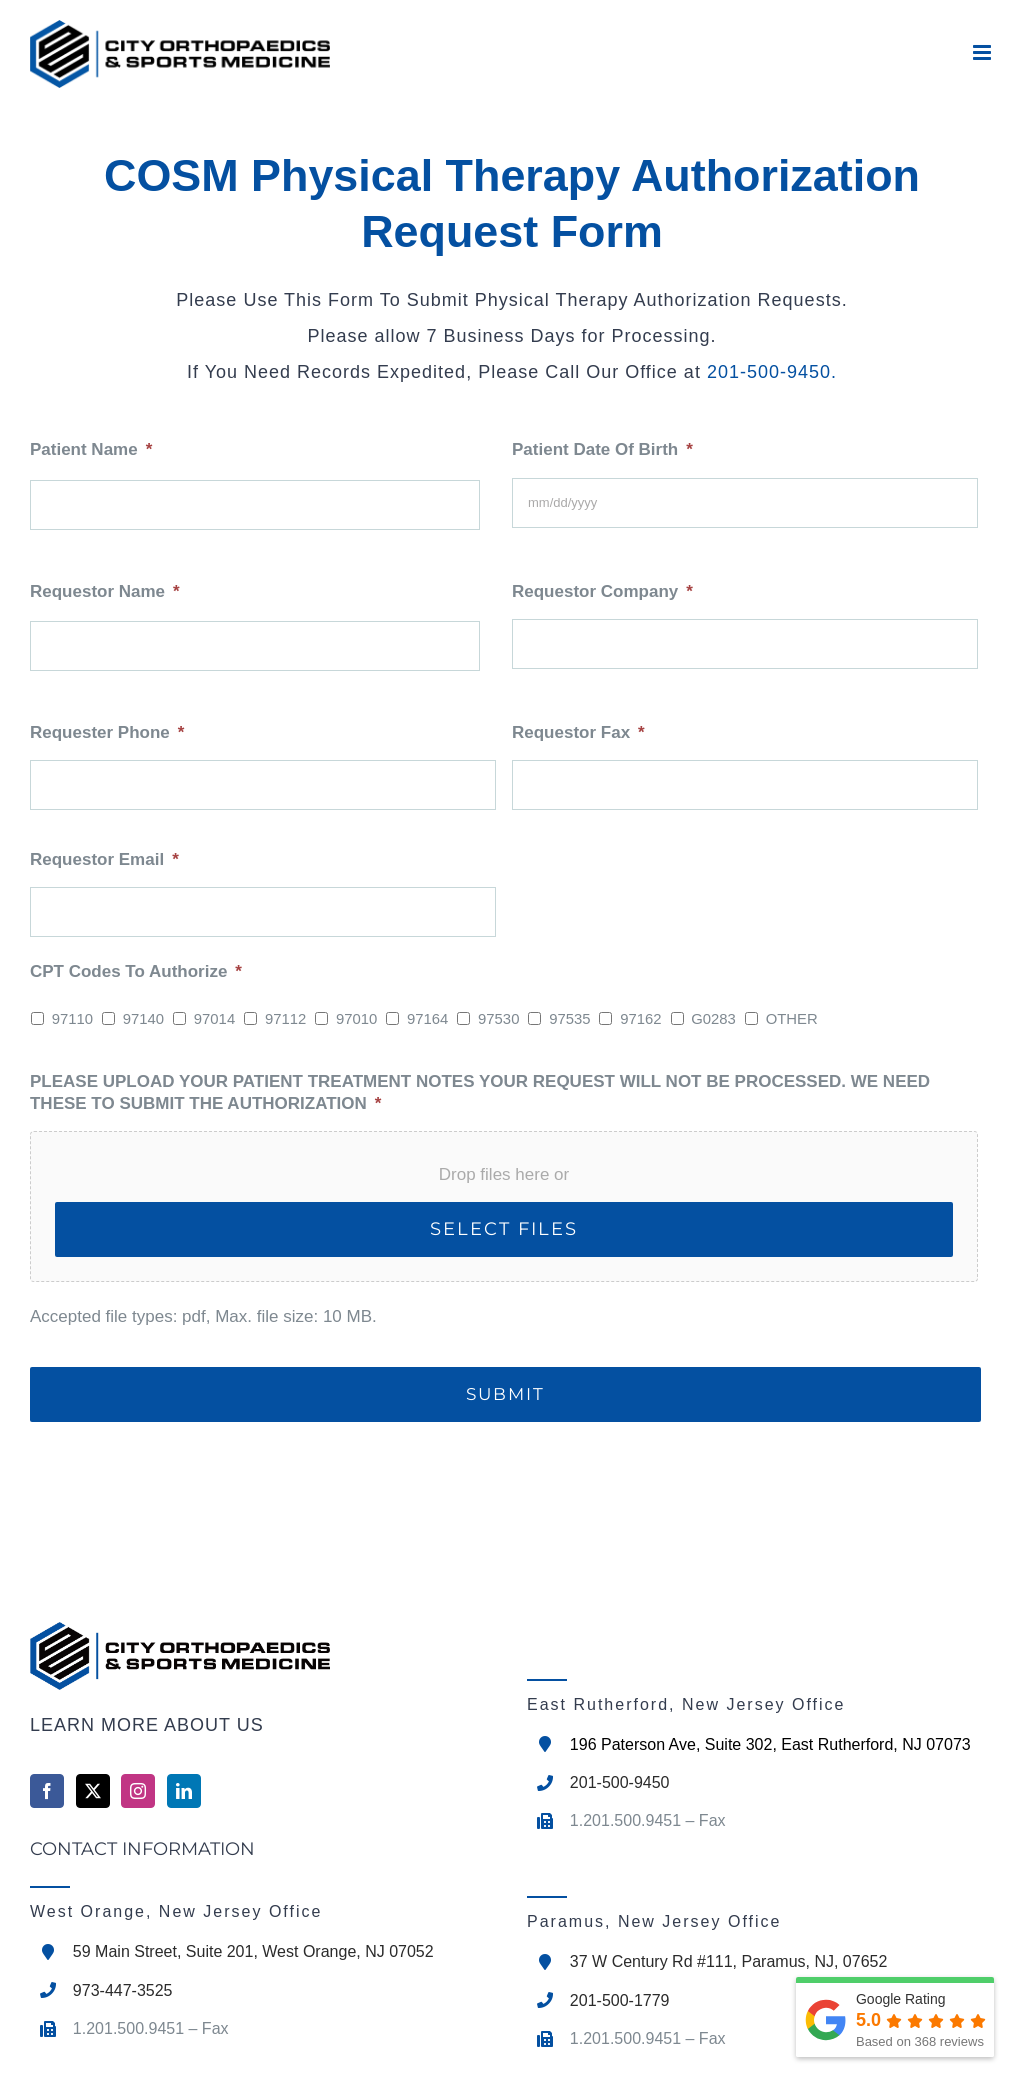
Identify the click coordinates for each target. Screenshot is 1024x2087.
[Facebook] (47, 1791)
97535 (569, 1019)
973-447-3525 (123, 1990)
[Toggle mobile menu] (983, 52)
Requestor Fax (578, 732)
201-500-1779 (620, 2000)
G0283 (713, 1019)
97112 (285, 1019)
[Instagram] (138, 1791)
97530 (498, 1019)
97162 (640, 1019)
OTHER (792, 1019)
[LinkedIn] (184, 1791)
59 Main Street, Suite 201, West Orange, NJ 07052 (253, 1951)
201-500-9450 (769, 372)
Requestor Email (104, 859)
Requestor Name (105, 591)
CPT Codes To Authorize (136, 971)
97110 (72, 1019)
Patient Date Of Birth (602, 449)
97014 (214, 1019)
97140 (143, 1019)
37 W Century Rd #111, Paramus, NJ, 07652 (729, 1961)
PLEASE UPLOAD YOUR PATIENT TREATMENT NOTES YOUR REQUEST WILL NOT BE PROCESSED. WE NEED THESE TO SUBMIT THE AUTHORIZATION (480, 1092)
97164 (427, 1019)
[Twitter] (93, 1791)
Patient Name (91, 449)
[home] (263, 1656)
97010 (356, 1019)
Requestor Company (602, 591)
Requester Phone (107, 732)
